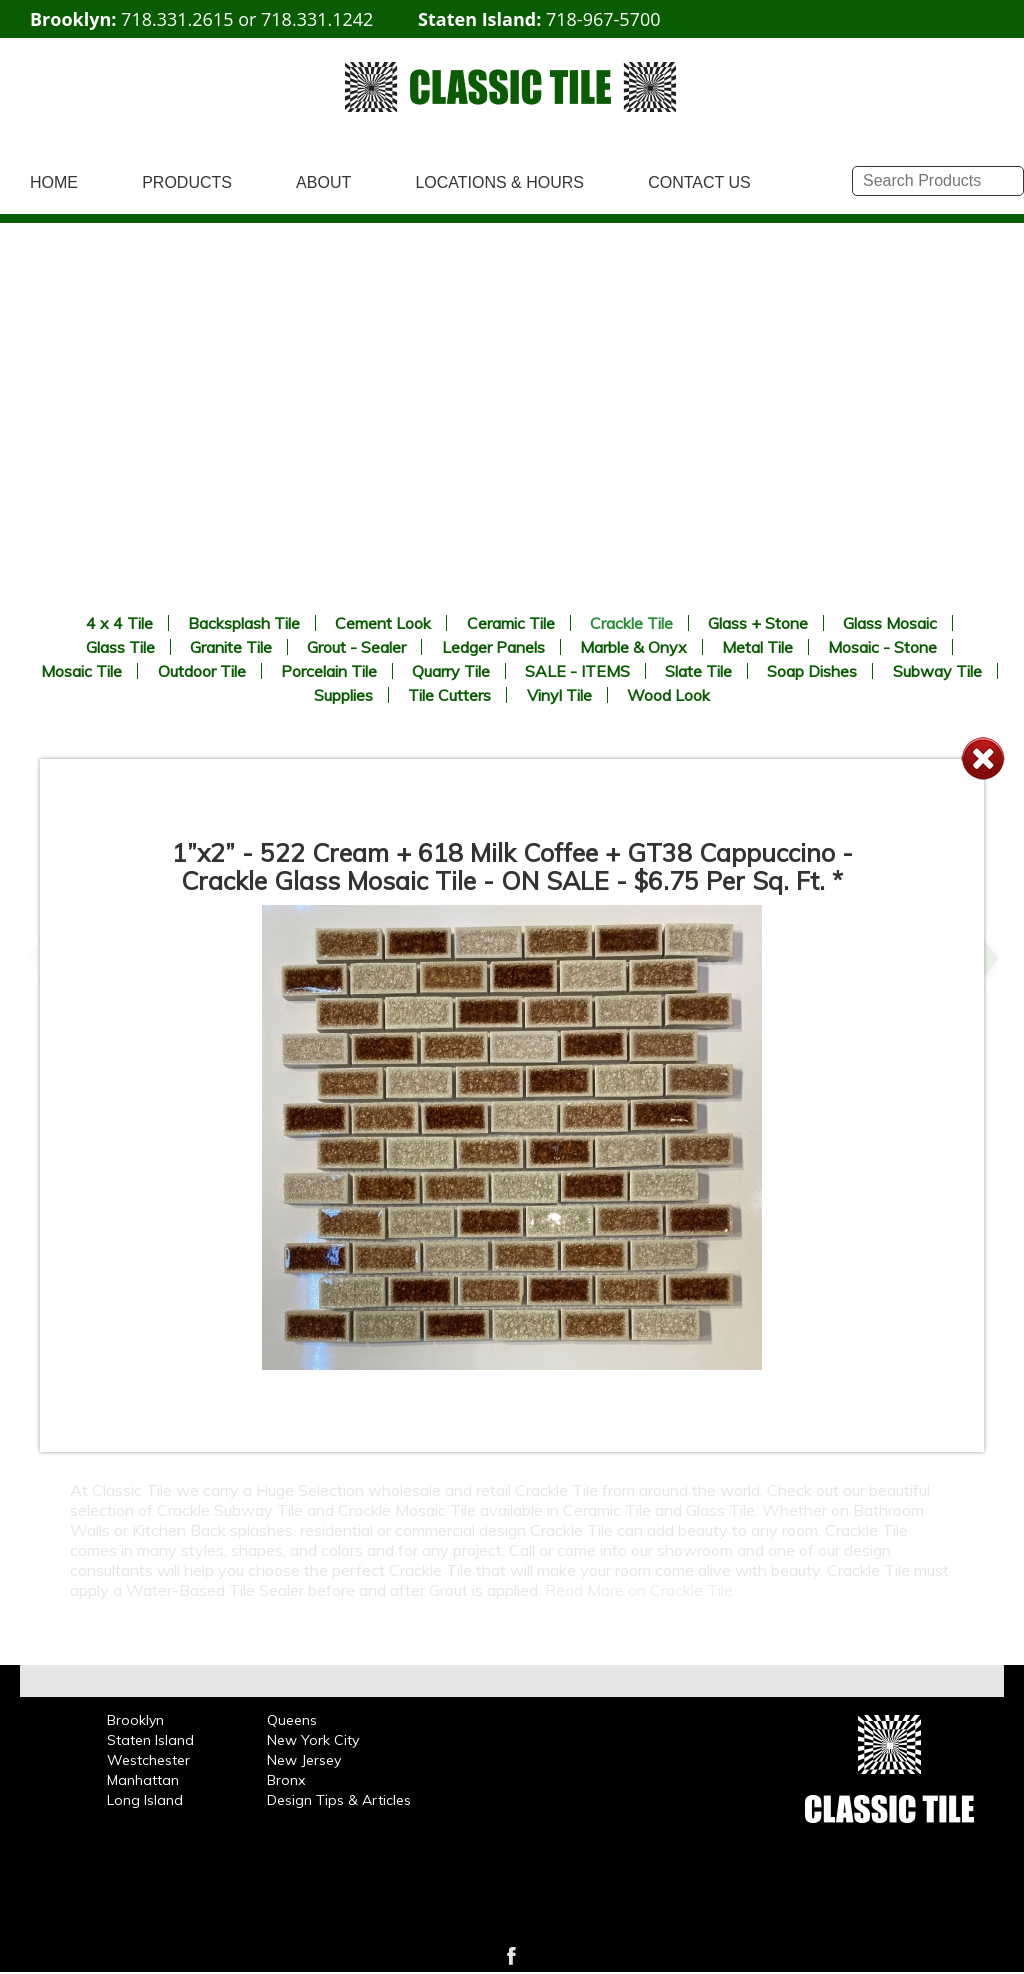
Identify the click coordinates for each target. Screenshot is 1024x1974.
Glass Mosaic (890, 623)
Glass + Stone (758, 623)
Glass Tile (120, 647)
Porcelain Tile (329, 671)
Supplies (343, 695)
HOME (54, 182)
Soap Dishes (812, 671)
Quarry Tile (451, 671)
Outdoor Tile (202, 671)
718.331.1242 (317, 19)
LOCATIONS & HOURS (499, 182)
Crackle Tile (631, 623)
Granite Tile (231, 647)
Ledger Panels (493, 647)
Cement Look (383, 623)
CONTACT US (699, 182)
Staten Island (150, 1740)
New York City (313, 1740)
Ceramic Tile (511, 623)
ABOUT (323, 182)
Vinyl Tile (559, 695)
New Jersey (304, 1760)
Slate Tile (698, 671)
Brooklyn (135, 1720)
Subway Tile (937, 671)
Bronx (286, 1780)
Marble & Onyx (633, 647)
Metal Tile (757, 647)
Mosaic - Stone (882, 647)
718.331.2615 (177, 19)
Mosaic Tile (81, 671)
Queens (292, 1720)
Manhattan (143, 1780)
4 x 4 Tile (119, 623)
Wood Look (668, 695)
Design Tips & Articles (339, 1800)
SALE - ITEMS (577, 671)
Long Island (145, 1800)
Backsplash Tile (244, 623)
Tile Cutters (449, 695)
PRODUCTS (187, 182)
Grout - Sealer (356, 647)
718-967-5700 (603, 19)
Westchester (148, 1760)
